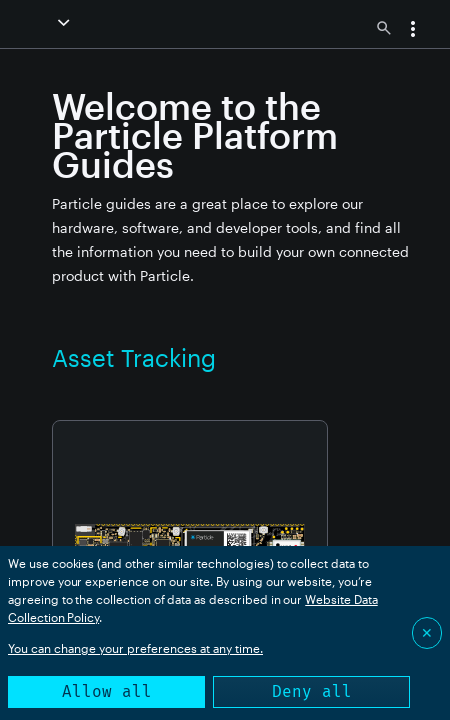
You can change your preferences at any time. (135, 648)
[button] (66, 23)
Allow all (107, 691)
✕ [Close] (427, 632)
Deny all (312, 691)
